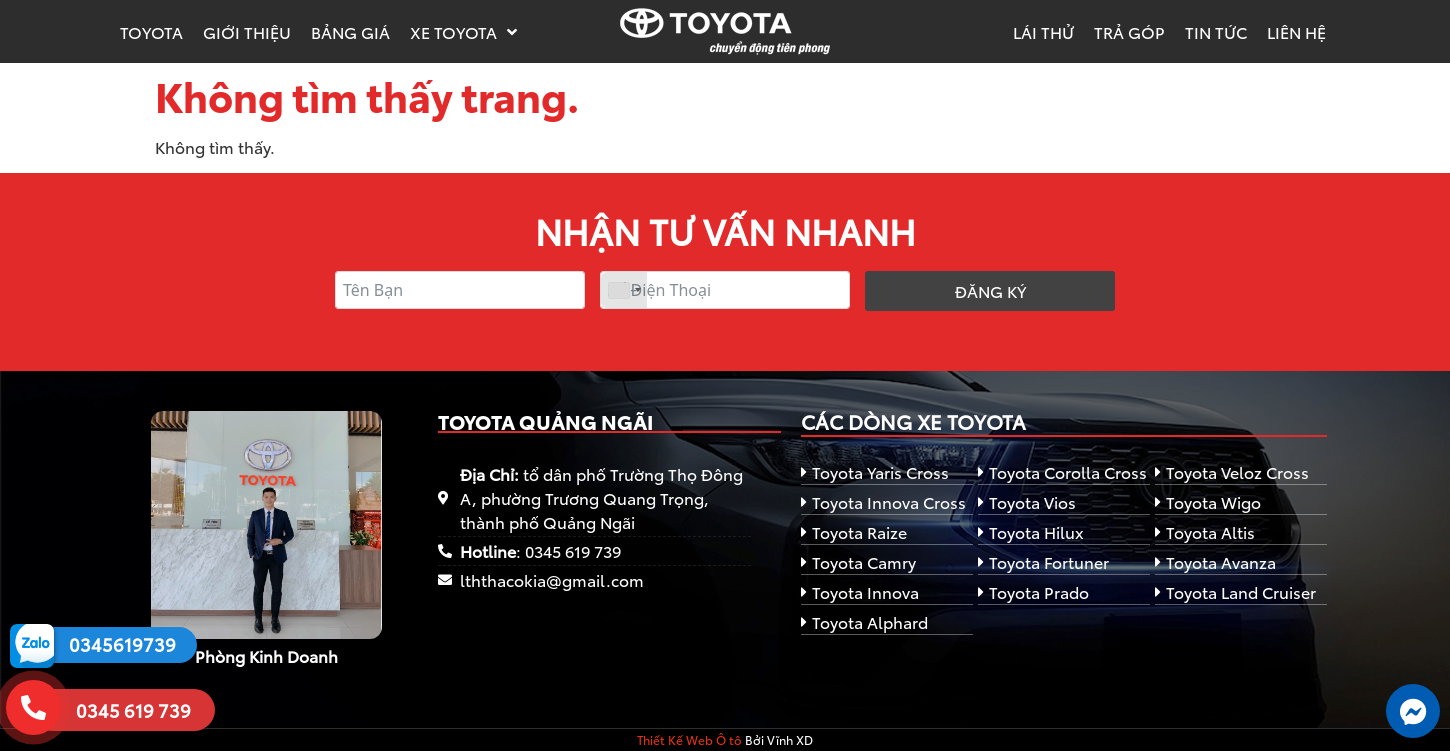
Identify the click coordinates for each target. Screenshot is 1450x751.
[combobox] (624, 290)
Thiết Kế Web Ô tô (689, 739)
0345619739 (122, 644)
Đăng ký (990, 290)
